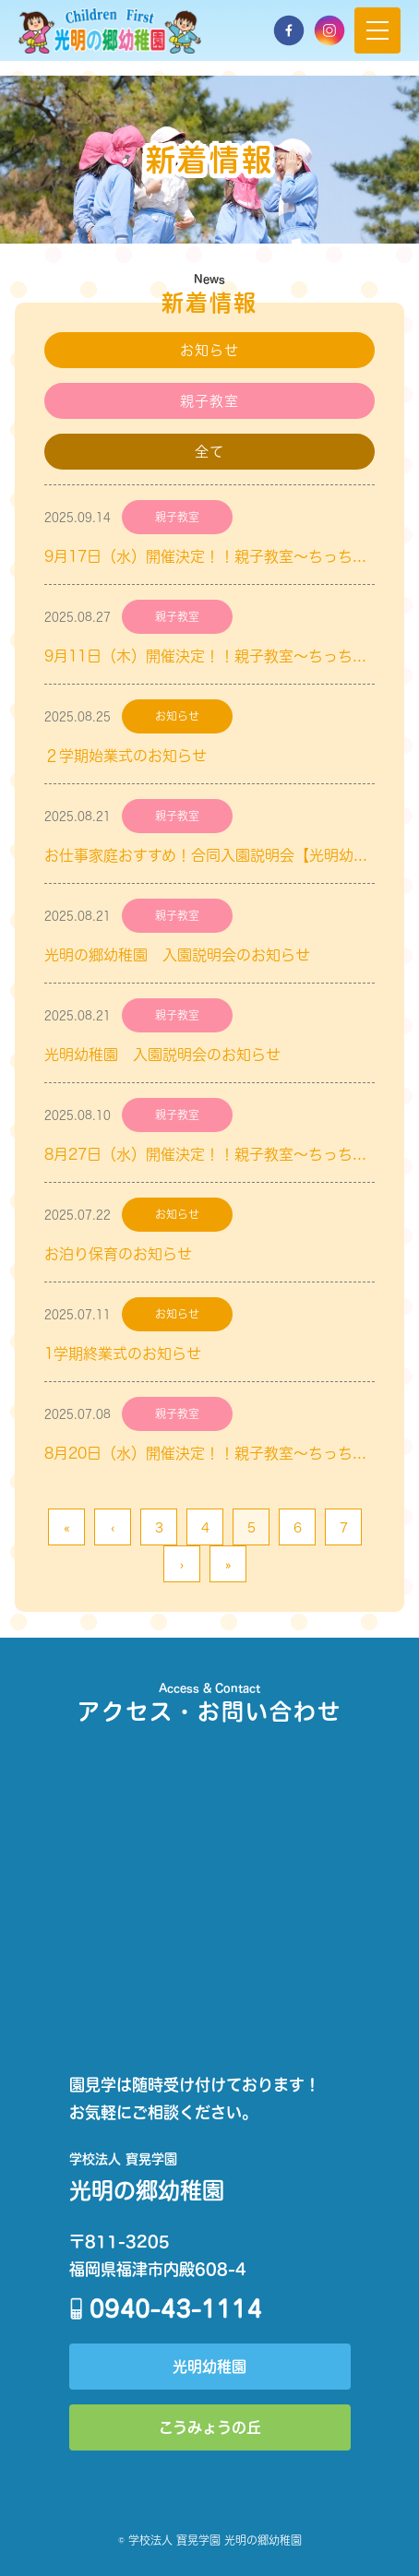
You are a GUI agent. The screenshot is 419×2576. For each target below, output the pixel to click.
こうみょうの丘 (210, 2427)
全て (209, 451)
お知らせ (210, 350)
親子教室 (210, 401)
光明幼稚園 (209, 2366)
